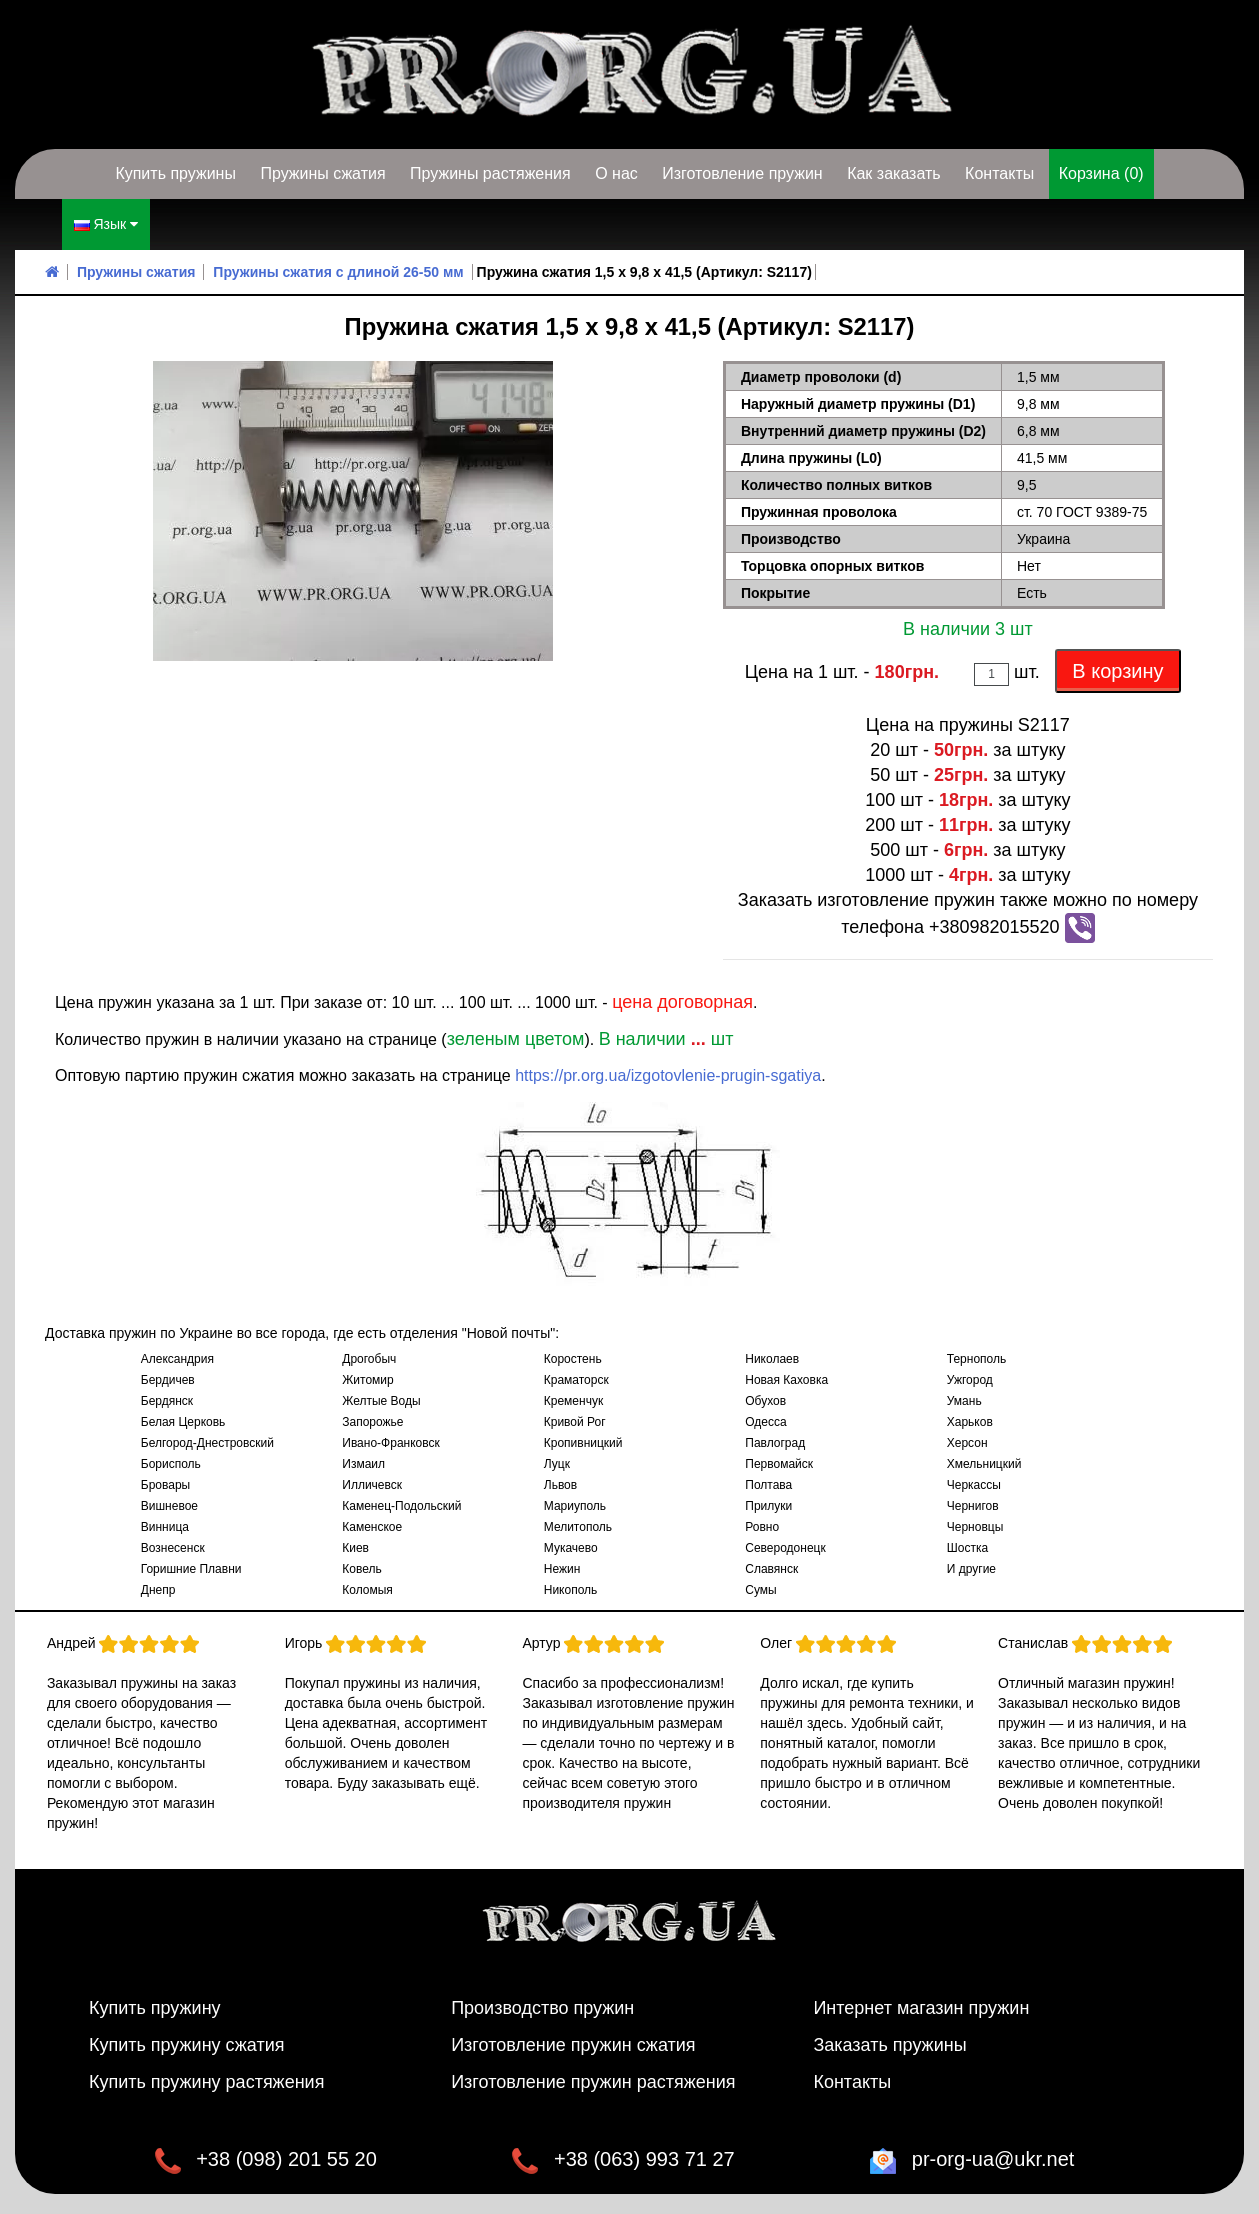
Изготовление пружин (742, 173)
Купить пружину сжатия (187, 2045)
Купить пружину (155, 2008)
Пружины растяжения (490, 173)
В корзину (1117, 671)
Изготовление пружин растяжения (593, 2082)
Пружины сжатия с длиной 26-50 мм (338, 272)
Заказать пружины (889, 2045)
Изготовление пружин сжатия (573, 2045)
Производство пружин (542, 2008)
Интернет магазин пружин (921, 2008)
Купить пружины (175, 173)
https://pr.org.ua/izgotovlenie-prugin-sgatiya (668, 1075)
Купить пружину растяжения (207, 2082)
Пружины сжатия (322, 173)
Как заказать (894, 173)
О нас (616, 173)
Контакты (999, 173)
